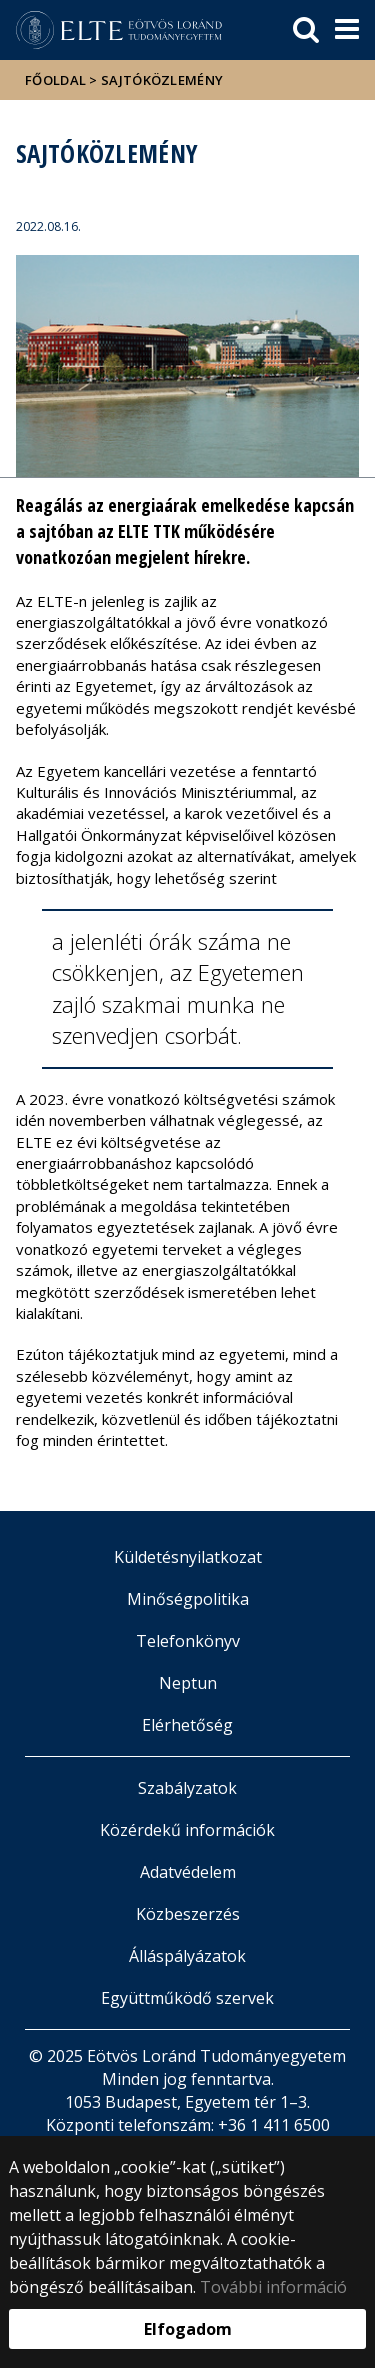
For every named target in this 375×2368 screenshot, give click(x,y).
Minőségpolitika (188, 1599)
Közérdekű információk (187, 1830)
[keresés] (306, 30)
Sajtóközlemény (162, 80)
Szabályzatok (187, 1788)
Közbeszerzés (188, 1914)
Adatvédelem (188, 1872)
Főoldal (57, 80)
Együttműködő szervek (187, 1998)
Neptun (188, 1683)
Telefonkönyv (188, 1641)
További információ (273, 2287)
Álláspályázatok (187, 1956)
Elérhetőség (187, 1725)
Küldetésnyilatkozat (188, 1557)
